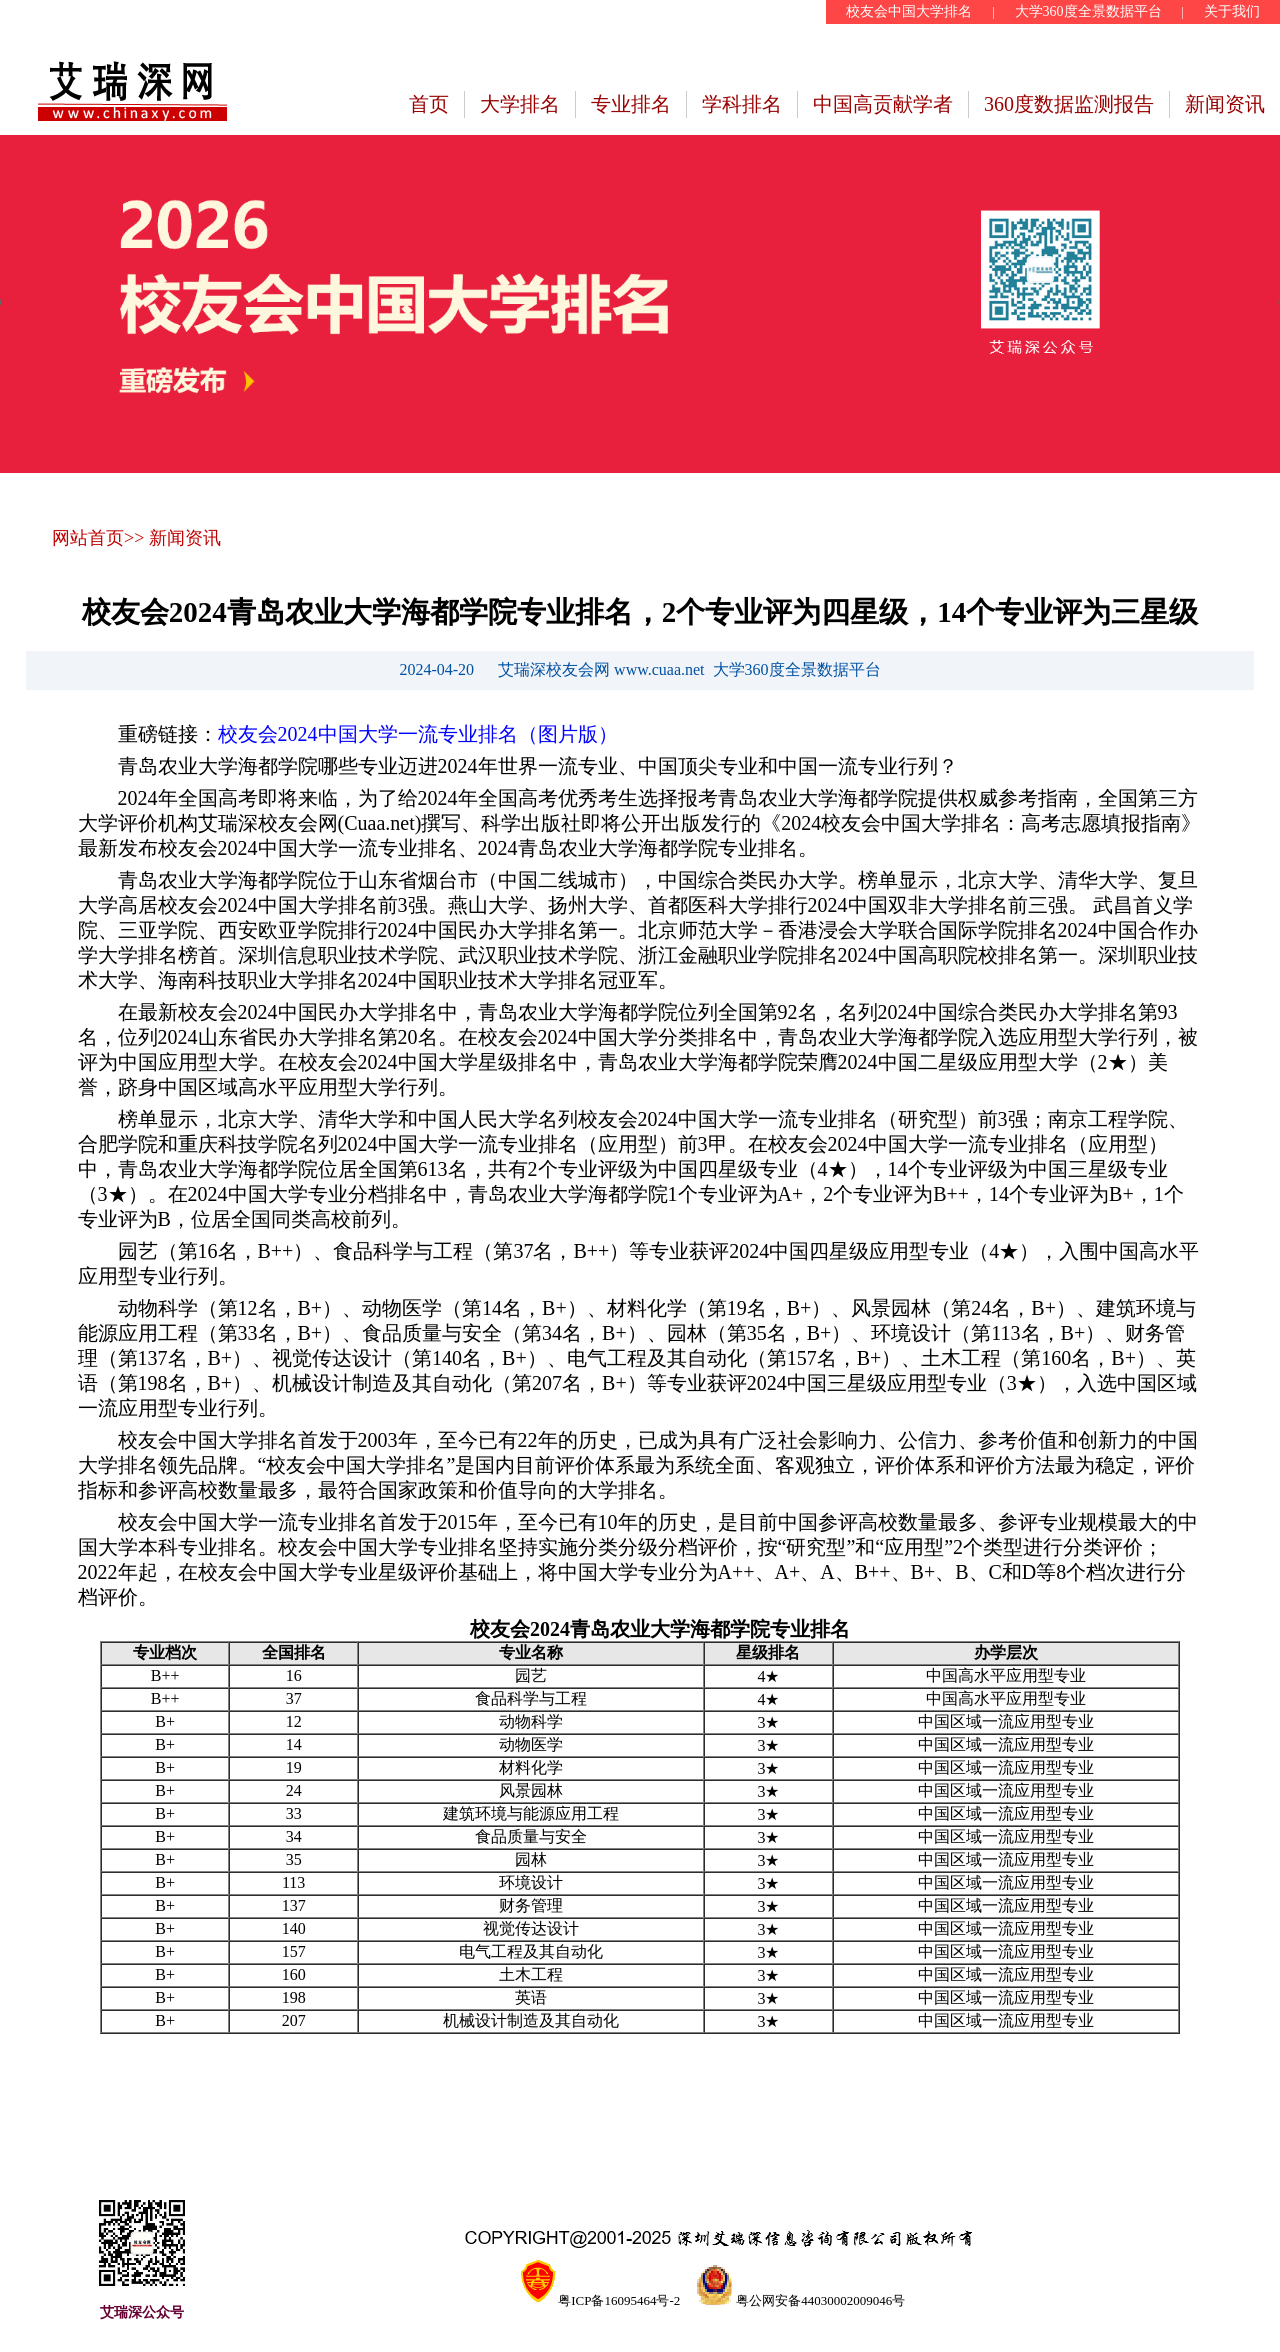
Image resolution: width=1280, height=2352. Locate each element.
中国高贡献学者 (883, 104)
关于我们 (1232, 11)
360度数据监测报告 (1069, 104)
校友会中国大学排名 (909, 11)
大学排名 (520, 104)
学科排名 (742, 104)
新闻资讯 (1225, 104)
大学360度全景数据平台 (1088, 11)
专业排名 (631, 104)
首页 (429, 104)
